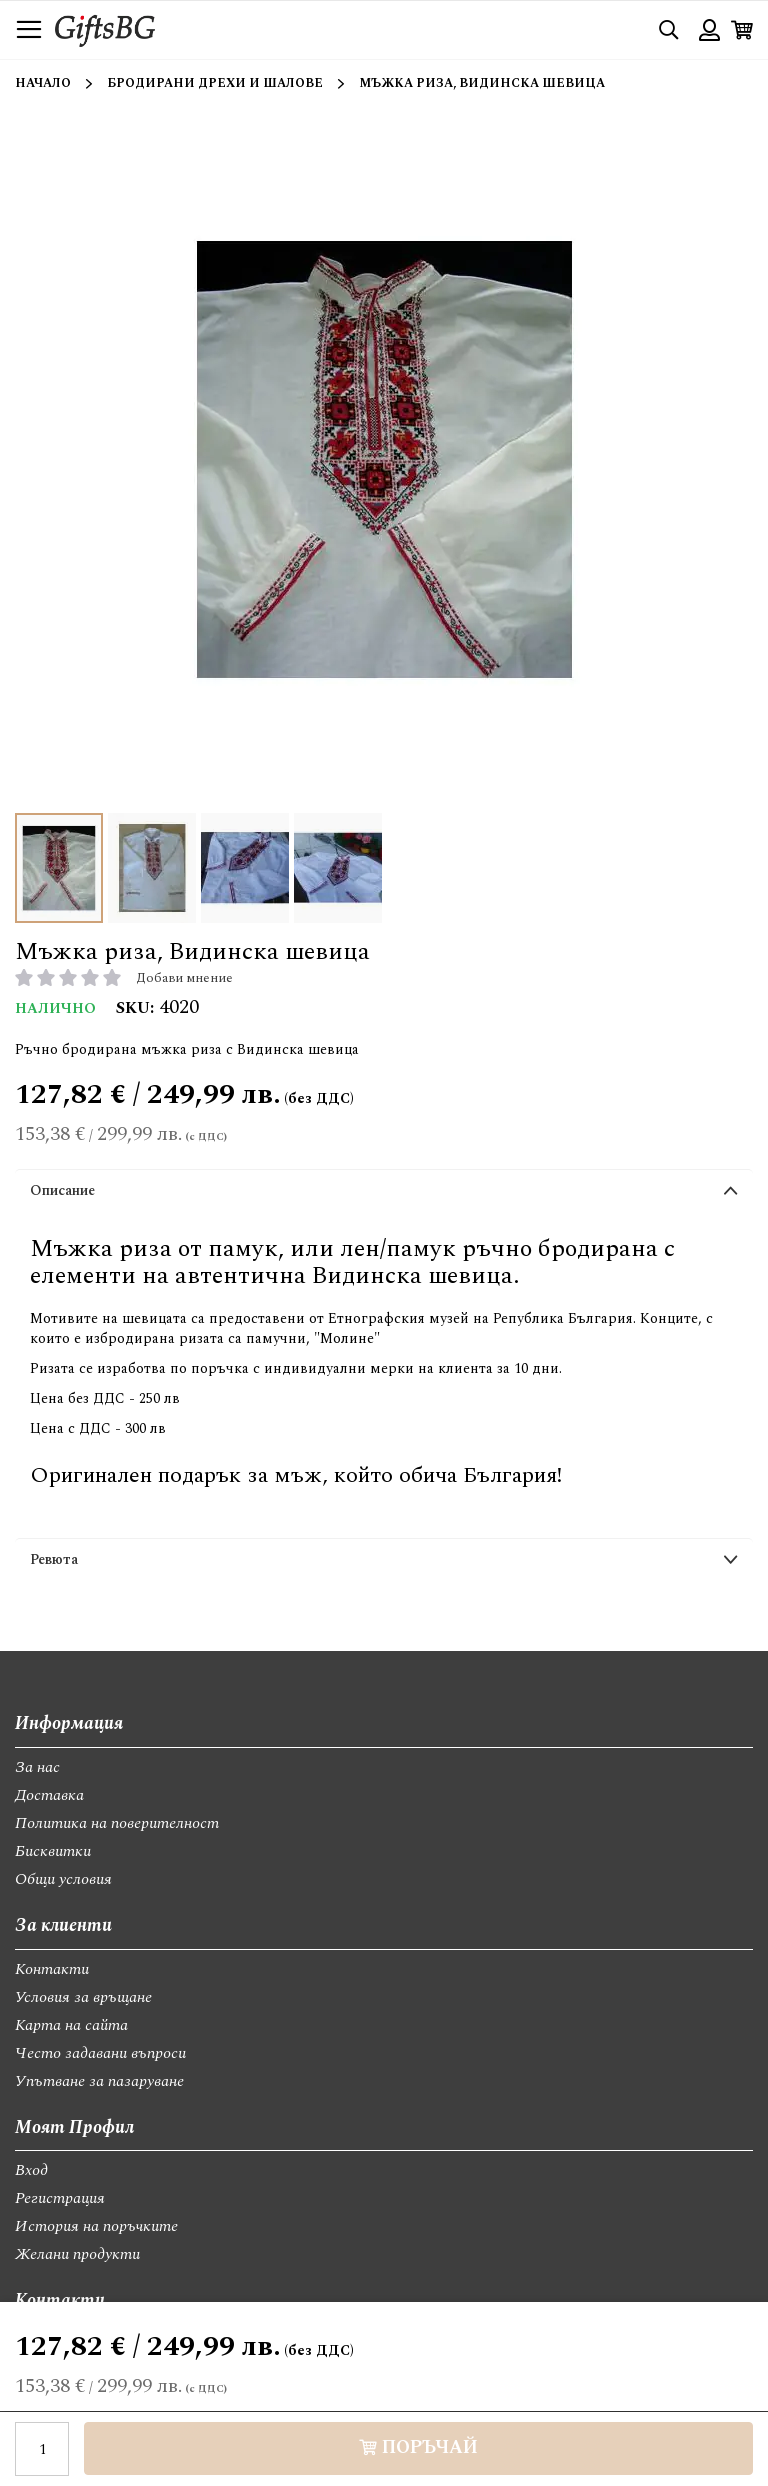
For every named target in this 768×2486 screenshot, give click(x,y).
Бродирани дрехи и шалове (215, 83)
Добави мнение (184, 978)
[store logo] (105, 29)
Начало (43, 83)
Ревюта (54, 1559)
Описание (62, 1190)
